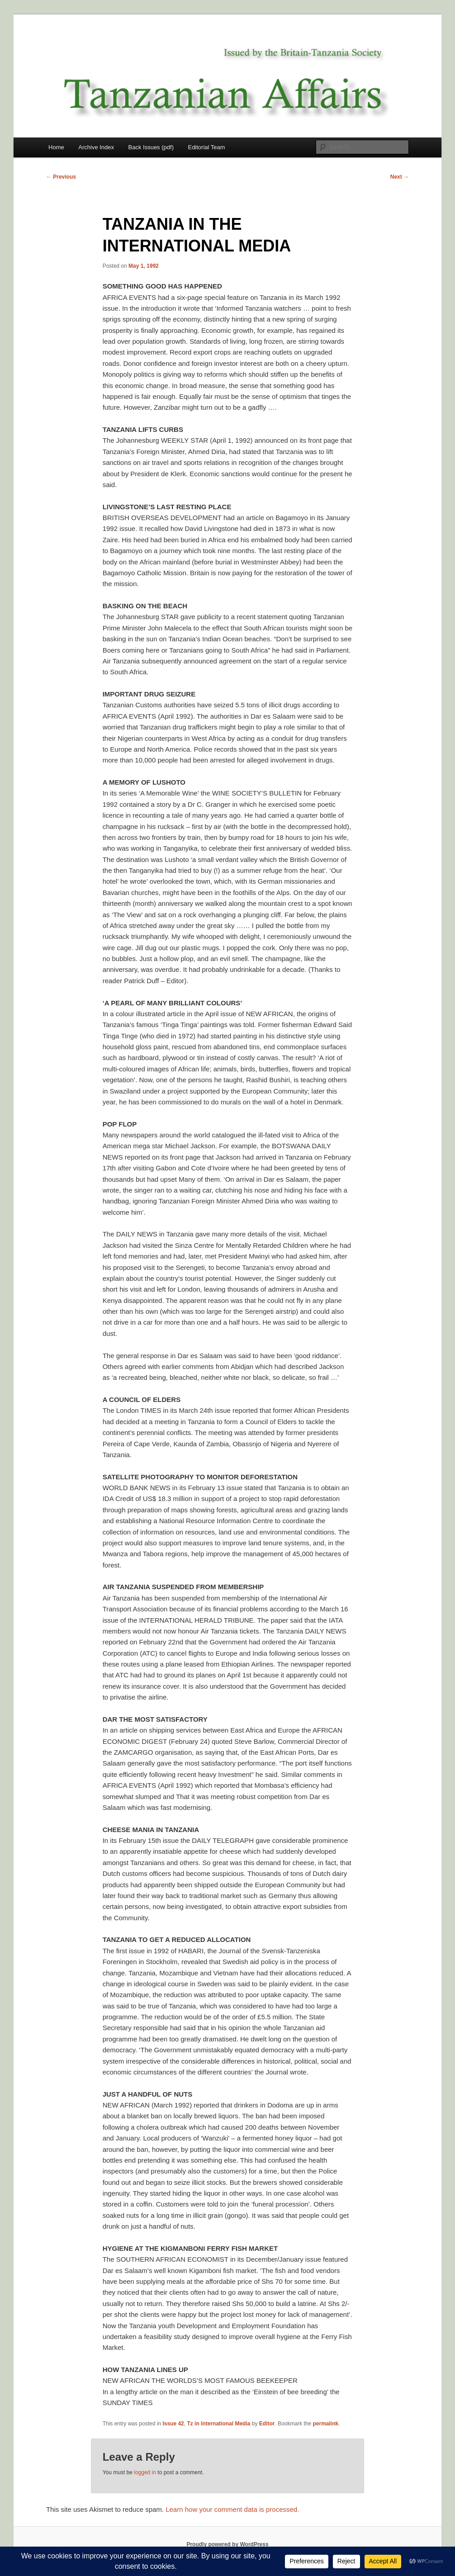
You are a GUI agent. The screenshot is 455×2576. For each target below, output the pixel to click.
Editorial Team (206, 147)
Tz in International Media (218, 2423)
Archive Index (96, 147)
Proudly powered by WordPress (227, 2544)
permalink (326, 2423)
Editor (267, 2423)
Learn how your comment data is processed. (232, 2509)
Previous (61, 177)
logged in (145, 2472)
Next (399, 177)
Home (56, 147)
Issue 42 (173, 2423)
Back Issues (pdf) (151, 147)
